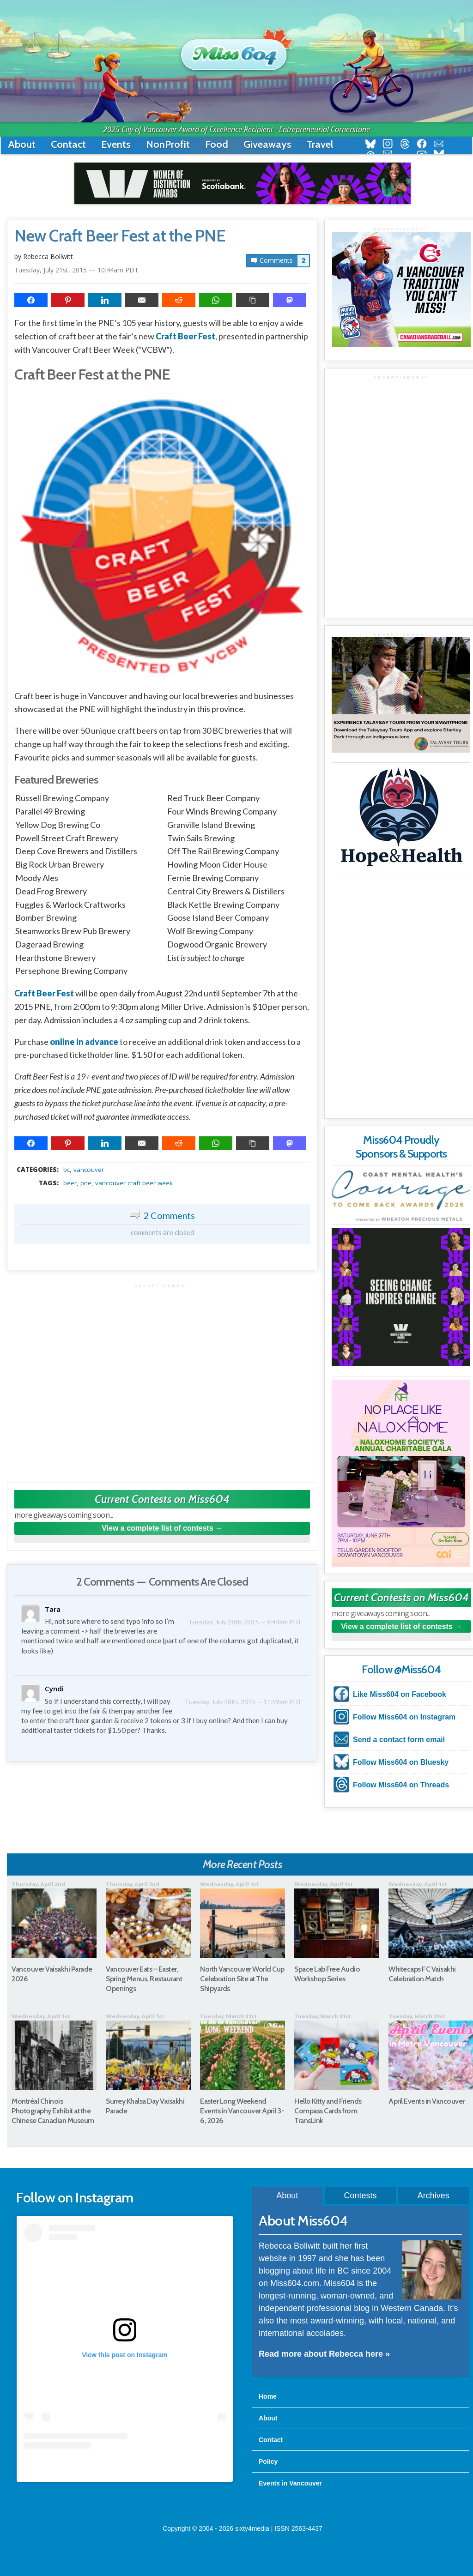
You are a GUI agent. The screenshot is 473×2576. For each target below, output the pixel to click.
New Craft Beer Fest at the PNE (119, 236)
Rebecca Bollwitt (48, 256)
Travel (320, 144)
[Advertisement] (162, 1378)
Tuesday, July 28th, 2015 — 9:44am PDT (253, 1621)
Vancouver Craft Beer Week (134, 1183)
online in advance (84, 1042)
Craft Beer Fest (185, 336)
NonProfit (168, 144)
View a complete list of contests (157, 1528)
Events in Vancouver (290, 2483)
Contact (68, 144)
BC (66, 1169)
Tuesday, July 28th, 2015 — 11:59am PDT (251, 1691)
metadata (164, 1161)
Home (268, 2396)
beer (70, 1183)
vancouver (88, 1169)
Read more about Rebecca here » (324, 2354)
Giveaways (267, 144)
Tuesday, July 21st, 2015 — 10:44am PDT (76, 269)
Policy (268, 2461)
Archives (433, 2195)
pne (85, 1183)
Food (216, 144)
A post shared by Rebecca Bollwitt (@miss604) (124, 2467)
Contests (360, 2195)
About (22, 144)
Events (116, 144)
